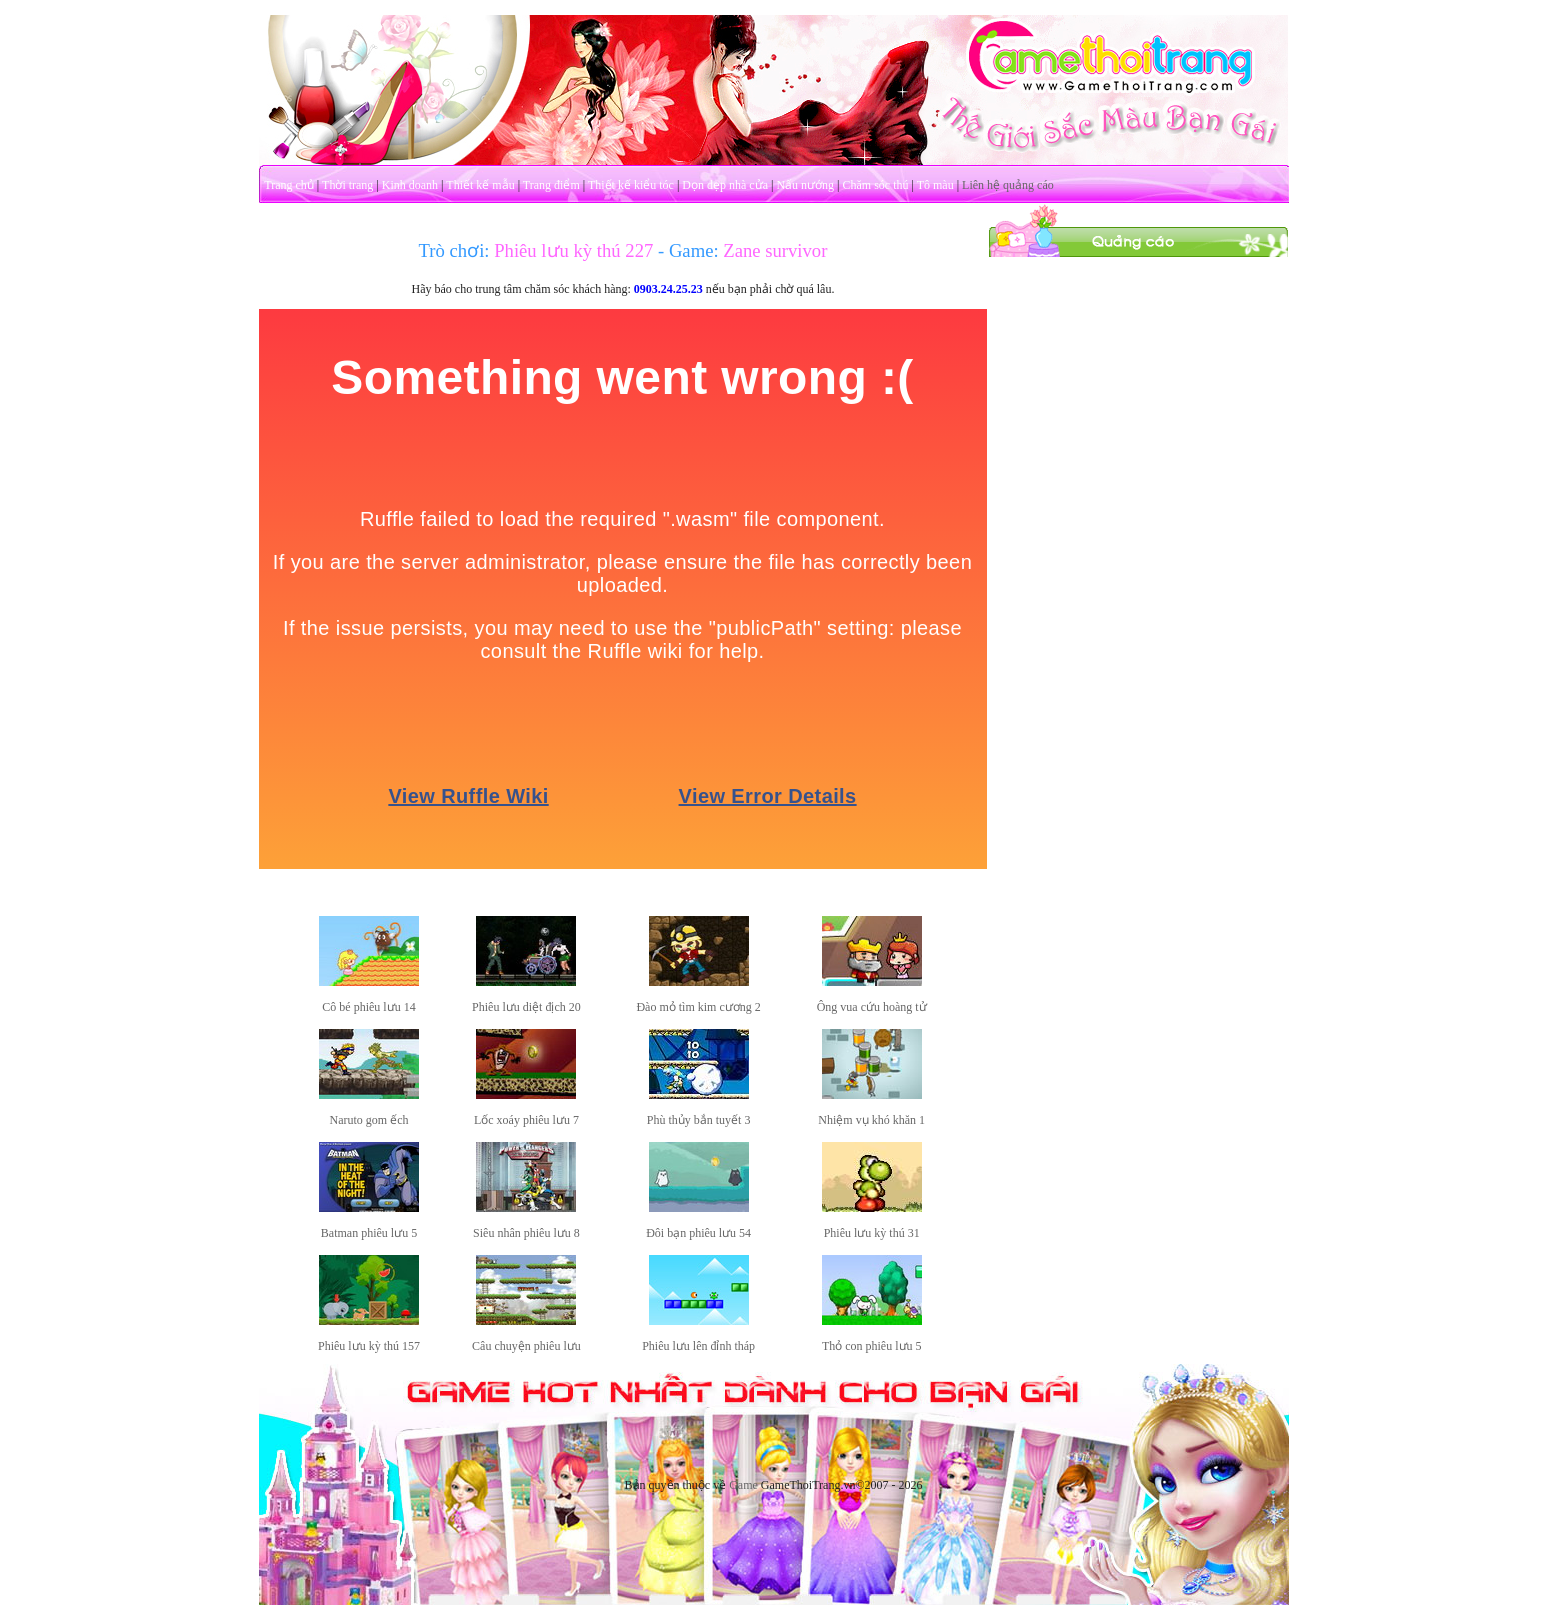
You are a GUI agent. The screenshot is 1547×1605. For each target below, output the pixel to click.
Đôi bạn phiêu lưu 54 (698, 1233)
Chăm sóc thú (875, 185)
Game (743, 1485)
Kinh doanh (410, 185)
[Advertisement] (1138, 558)
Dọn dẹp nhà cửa (725, 185)
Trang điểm (551, 185)
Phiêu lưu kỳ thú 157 (369, 1346)
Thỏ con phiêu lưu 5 (872, 1346)
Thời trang (347, 185)
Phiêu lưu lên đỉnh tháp (698, 1346)
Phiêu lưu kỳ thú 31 (872, 1233)
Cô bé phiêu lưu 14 (368, 1007)
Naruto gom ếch (369, 1120)
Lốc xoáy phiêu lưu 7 (526, 1120)
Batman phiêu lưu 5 (369, 1233)
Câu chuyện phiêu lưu (526, 1346)
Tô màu (935, 185)
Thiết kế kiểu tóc (631, 185)
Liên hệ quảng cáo (1008, 185)
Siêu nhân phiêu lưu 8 (526, 1233)
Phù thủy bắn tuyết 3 (699, 1120)
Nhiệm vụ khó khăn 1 (871, 1120)
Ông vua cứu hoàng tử (872, 1007)
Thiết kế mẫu (480, 185)
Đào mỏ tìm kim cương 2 (698, 1007)
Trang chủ (289, 185)
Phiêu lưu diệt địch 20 (526, 1007)
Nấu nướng (805, 185)
